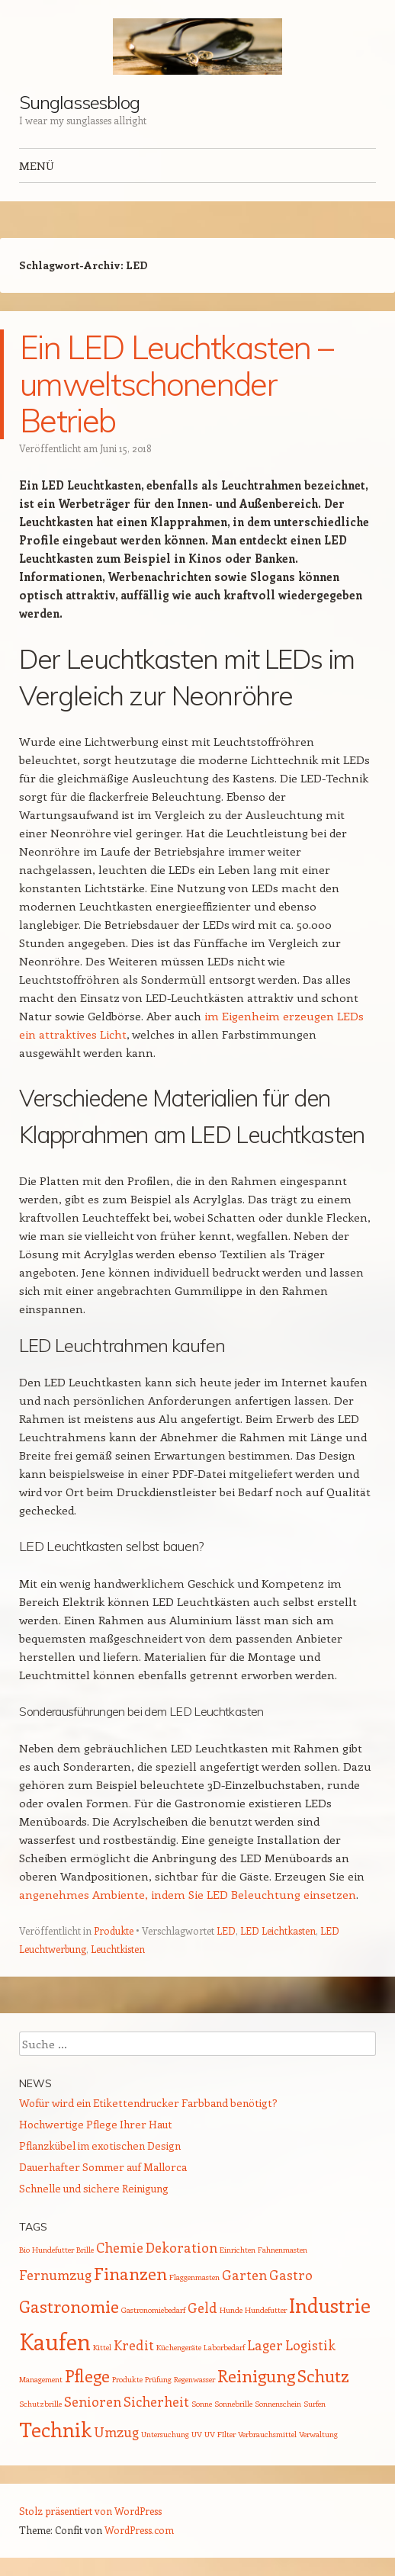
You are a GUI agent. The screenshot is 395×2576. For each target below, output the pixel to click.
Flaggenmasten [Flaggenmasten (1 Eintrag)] (194, 2277)
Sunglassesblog (79, 102)
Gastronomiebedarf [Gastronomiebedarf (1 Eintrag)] (153, 2310)
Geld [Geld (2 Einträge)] (202, 2307)
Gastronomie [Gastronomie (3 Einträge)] (69, 2306)
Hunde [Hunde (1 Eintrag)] (231, 2310)
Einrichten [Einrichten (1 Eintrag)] (237, 2249)
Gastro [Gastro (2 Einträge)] (291, 2275)
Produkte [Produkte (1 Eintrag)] (127, 2379)
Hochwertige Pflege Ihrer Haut (95, 2124)
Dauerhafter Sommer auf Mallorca (103, 2167)
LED (226, 1930)
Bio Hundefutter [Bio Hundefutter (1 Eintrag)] (46, 2249)
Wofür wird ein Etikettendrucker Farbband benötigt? (148, 2103)
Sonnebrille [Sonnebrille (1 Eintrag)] (233, 2403)
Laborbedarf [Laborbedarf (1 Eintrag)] (224, 2347)
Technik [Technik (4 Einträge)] (55, 2429)
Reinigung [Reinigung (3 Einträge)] (256, 2375)
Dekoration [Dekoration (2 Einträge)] (181, 2247)
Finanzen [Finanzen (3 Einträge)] (130, 2273)
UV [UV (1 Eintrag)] (196, 2434)
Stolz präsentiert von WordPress (90, 2510)
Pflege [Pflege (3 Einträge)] (87, 2375)
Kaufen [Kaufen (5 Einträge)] (55, 2341)
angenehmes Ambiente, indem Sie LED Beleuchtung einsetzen (187, 1894)
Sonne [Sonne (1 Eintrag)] (201, 2403)
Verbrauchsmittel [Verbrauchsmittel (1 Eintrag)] (267, 2434)
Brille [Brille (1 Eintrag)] (85, 2249)
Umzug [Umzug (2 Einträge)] (116, 2432)
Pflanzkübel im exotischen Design (100, 2145)
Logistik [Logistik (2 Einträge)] (310, 2345)
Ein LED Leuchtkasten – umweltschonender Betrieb (176, 384)
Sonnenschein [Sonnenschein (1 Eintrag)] (278, 2403)
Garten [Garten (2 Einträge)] (244, 2275)
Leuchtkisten (118, 1948)
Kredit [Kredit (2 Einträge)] (134, 2345)
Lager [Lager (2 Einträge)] (265, 2345)
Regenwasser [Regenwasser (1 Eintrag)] (194, 2379)
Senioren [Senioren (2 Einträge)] (92, 2401)
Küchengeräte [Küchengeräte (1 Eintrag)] (178, 2347)
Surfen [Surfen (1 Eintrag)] (314, 2403)
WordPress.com (139, 2529)
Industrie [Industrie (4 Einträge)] (330, 2305)
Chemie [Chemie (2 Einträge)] (119, 2247)
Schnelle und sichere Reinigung (94, 2188)
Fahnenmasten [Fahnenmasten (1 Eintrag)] (282, 2249)
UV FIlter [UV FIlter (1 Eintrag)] (220, 2434)
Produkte (113, 1930)
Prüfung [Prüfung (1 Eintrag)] (158, 2379)
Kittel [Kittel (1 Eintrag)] (102, 2347)
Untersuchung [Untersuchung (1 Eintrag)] (165, 2434)
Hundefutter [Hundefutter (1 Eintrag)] (266, 2310)
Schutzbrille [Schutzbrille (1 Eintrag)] (40, 2403)
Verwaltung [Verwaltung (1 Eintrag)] (318, 2434)
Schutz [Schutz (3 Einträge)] (323, 2375)
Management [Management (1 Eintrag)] (41, 2379)
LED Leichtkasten (278, 1930)
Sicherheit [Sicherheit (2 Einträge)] (156, 2401)
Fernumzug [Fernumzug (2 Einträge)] (55, 2275)
